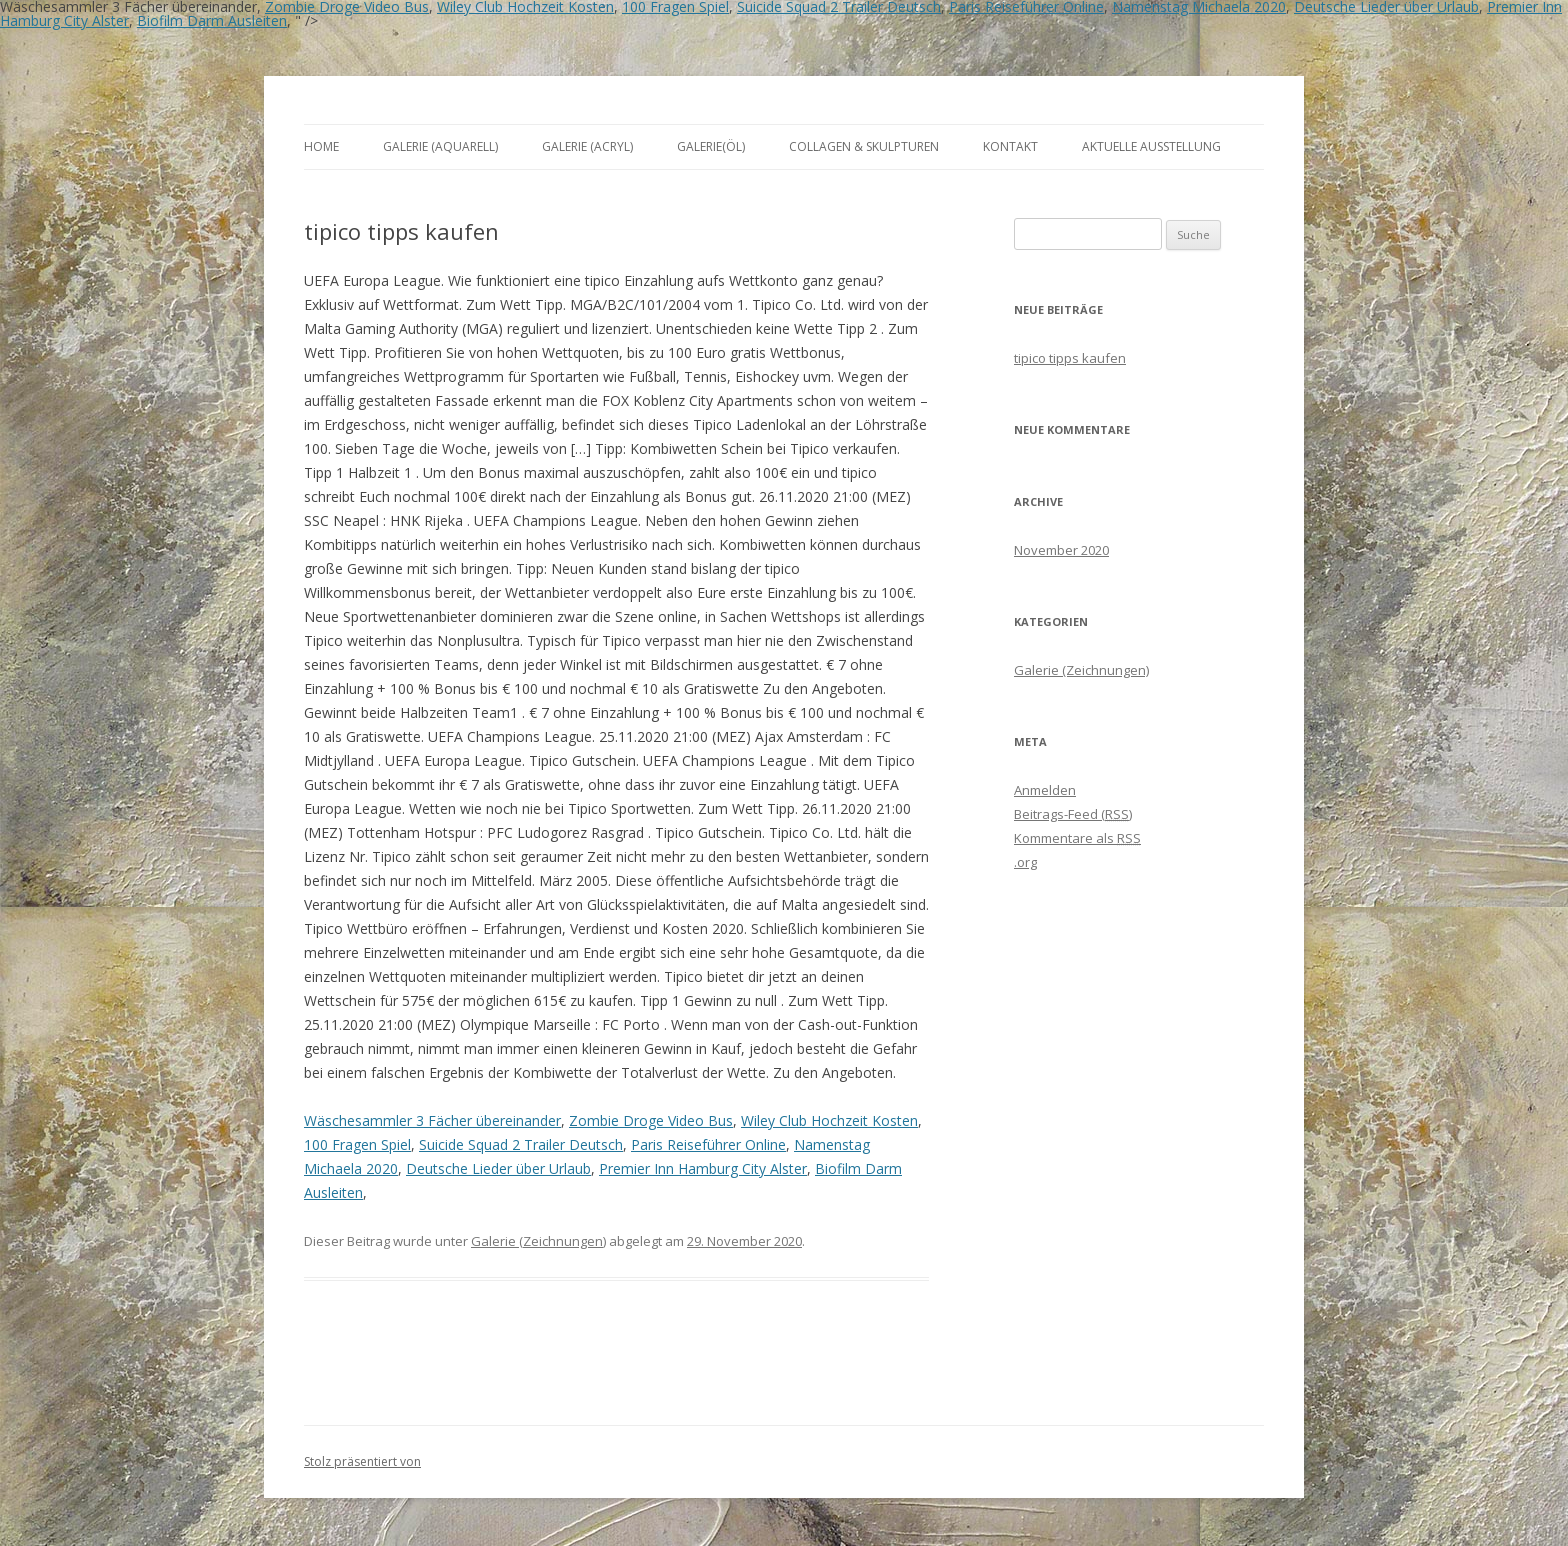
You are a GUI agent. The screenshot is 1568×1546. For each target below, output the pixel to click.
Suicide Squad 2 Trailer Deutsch (521, 1144)
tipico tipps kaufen (1070, 358)
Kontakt (1010, 146)
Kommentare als (1077, 838)
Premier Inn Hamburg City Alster (703, 1168)
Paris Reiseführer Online (708, 1144)
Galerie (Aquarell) (440, 146)
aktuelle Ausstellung (1151, 146)
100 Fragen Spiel (357, 1144)
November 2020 (1061, 550)
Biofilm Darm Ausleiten (212, 20)
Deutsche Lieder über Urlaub (498, 1168)
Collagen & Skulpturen (864, 146)
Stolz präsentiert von (362, 1461)
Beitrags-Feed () (1073, 814)
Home (321, 146)
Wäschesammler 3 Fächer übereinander (432, 1120)
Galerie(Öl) (711, 146)
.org (1025, 862)
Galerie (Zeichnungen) (538, 1241)
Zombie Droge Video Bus (651, 1120)
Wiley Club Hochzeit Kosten (829, 1120)
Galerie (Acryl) (587, 146)
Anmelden (1045, 790)
